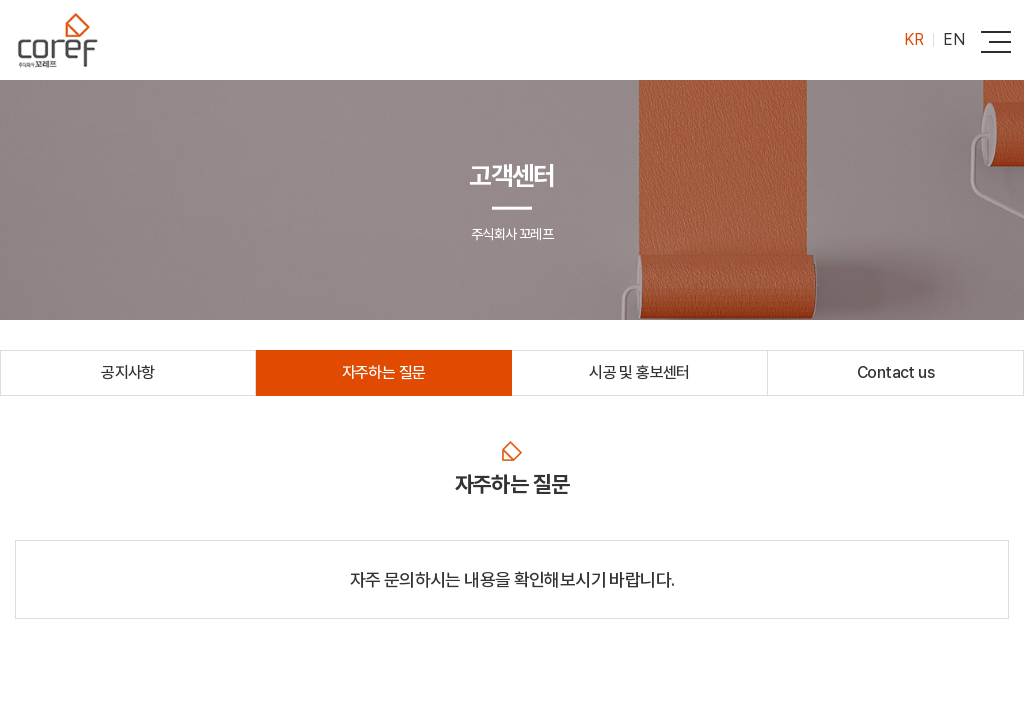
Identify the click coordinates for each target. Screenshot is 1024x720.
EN (953, 39)
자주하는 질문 (384, 372)
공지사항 (128, 372)
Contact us (895, 372)
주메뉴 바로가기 (0, 0)
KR (913, 39)
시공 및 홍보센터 (639, 372)
